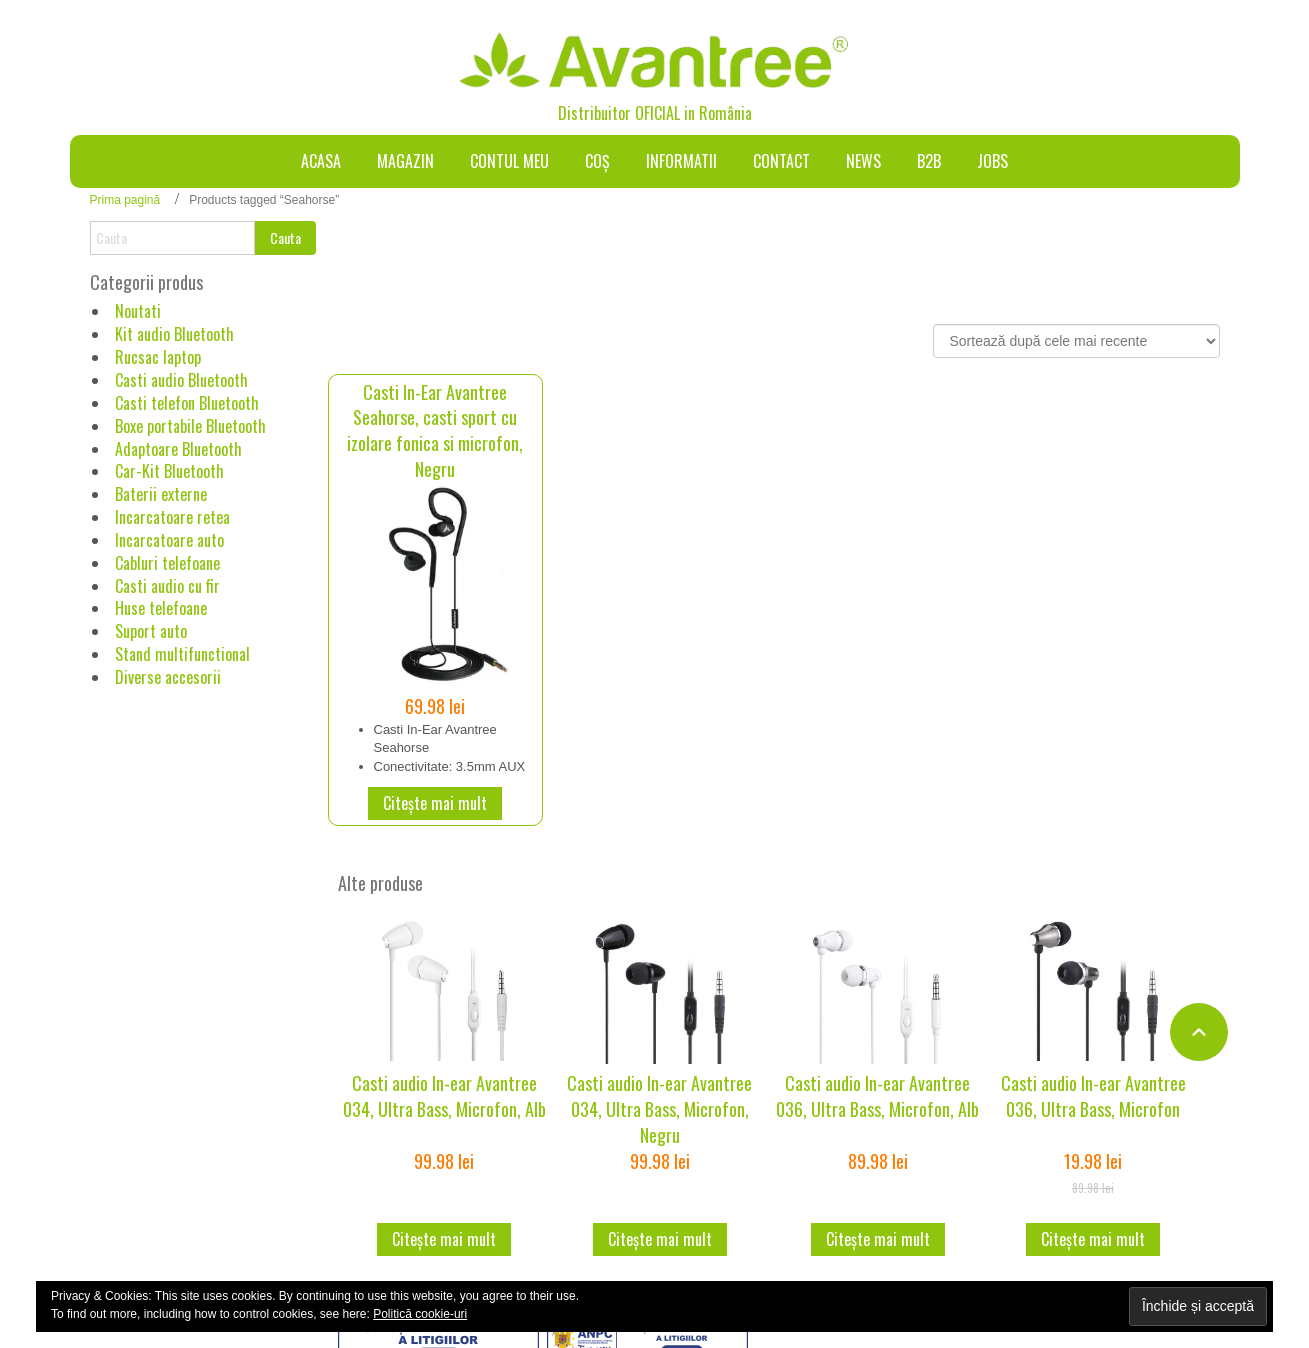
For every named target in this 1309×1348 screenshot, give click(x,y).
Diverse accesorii (168, 677)
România (725, 113)
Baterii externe (161, 494)
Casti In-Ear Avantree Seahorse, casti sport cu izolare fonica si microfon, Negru (435, 430)
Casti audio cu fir (167, 586)
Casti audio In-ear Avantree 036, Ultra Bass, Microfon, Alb (877, 1096)
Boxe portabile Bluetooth (190, 426)
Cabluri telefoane (167, 563)
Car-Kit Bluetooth (169, 471)
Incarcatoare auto (169, 540)
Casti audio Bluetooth (181, 380)
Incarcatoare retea (172, 517)
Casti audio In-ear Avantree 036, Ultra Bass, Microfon (1093, 1096)
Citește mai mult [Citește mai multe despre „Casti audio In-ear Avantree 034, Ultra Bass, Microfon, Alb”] (444, 1239)
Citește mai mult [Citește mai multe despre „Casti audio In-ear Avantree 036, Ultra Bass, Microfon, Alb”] (878, 1239)
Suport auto (151, 631)
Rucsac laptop (158, 357)
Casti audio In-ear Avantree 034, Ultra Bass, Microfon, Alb (444, 1096)
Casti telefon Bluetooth (187, 403)
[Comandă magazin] (1076, 341)
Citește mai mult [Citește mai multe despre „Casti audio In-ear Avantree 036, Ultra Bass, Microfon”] (1093, 1239)
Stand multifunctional (182, 654)
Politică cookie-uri (420, 1314)
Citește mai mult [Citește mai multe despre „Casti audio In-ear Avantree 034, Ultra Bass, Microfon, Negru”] (660, 1239)
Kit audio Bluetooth (174, 334)
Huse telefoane (161, 608)
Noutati (138, 311)
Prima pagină (125, 200)
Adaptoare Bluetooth (178, 449)
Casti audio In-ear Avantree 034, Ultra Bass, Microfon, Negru (659, 1108)
